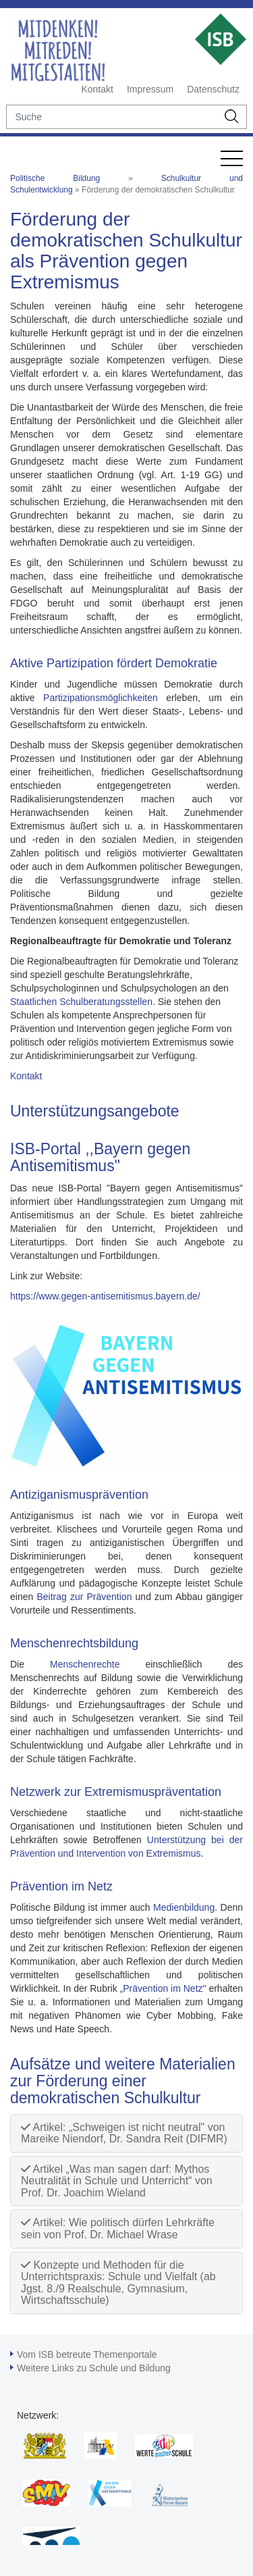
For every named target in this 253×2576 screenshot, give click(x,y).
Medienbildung (184, 1907)
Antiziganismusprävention (79, 1494)
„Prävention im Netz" (163, 1988)
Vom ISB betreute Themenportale (87, 2354)
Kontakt (97, 89)
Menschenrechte (85, 1664)
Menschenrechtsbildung (74, 1643)
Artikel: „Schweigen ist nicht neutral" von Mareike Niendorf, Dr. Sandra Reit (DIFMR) (124, 2133)
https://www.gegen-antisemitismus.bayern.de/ (105, 1296)
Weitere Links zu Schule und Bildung (94, 2368)
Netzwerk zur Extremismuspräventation (115, 1792)
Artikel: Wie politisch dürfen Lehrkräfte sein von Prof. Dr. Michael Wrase (118, 2228)
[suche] (112, 116)
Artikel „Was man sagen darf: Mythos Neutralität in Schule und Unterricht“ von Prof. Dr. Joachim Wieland (117, 2180)
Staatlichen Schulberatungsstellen (81, 1001)
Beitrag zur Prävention (82, 1596)
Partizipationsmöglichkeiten (100, 697)
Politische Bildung (55, 178)
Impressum (150, 89)
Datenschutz (213, 89)
